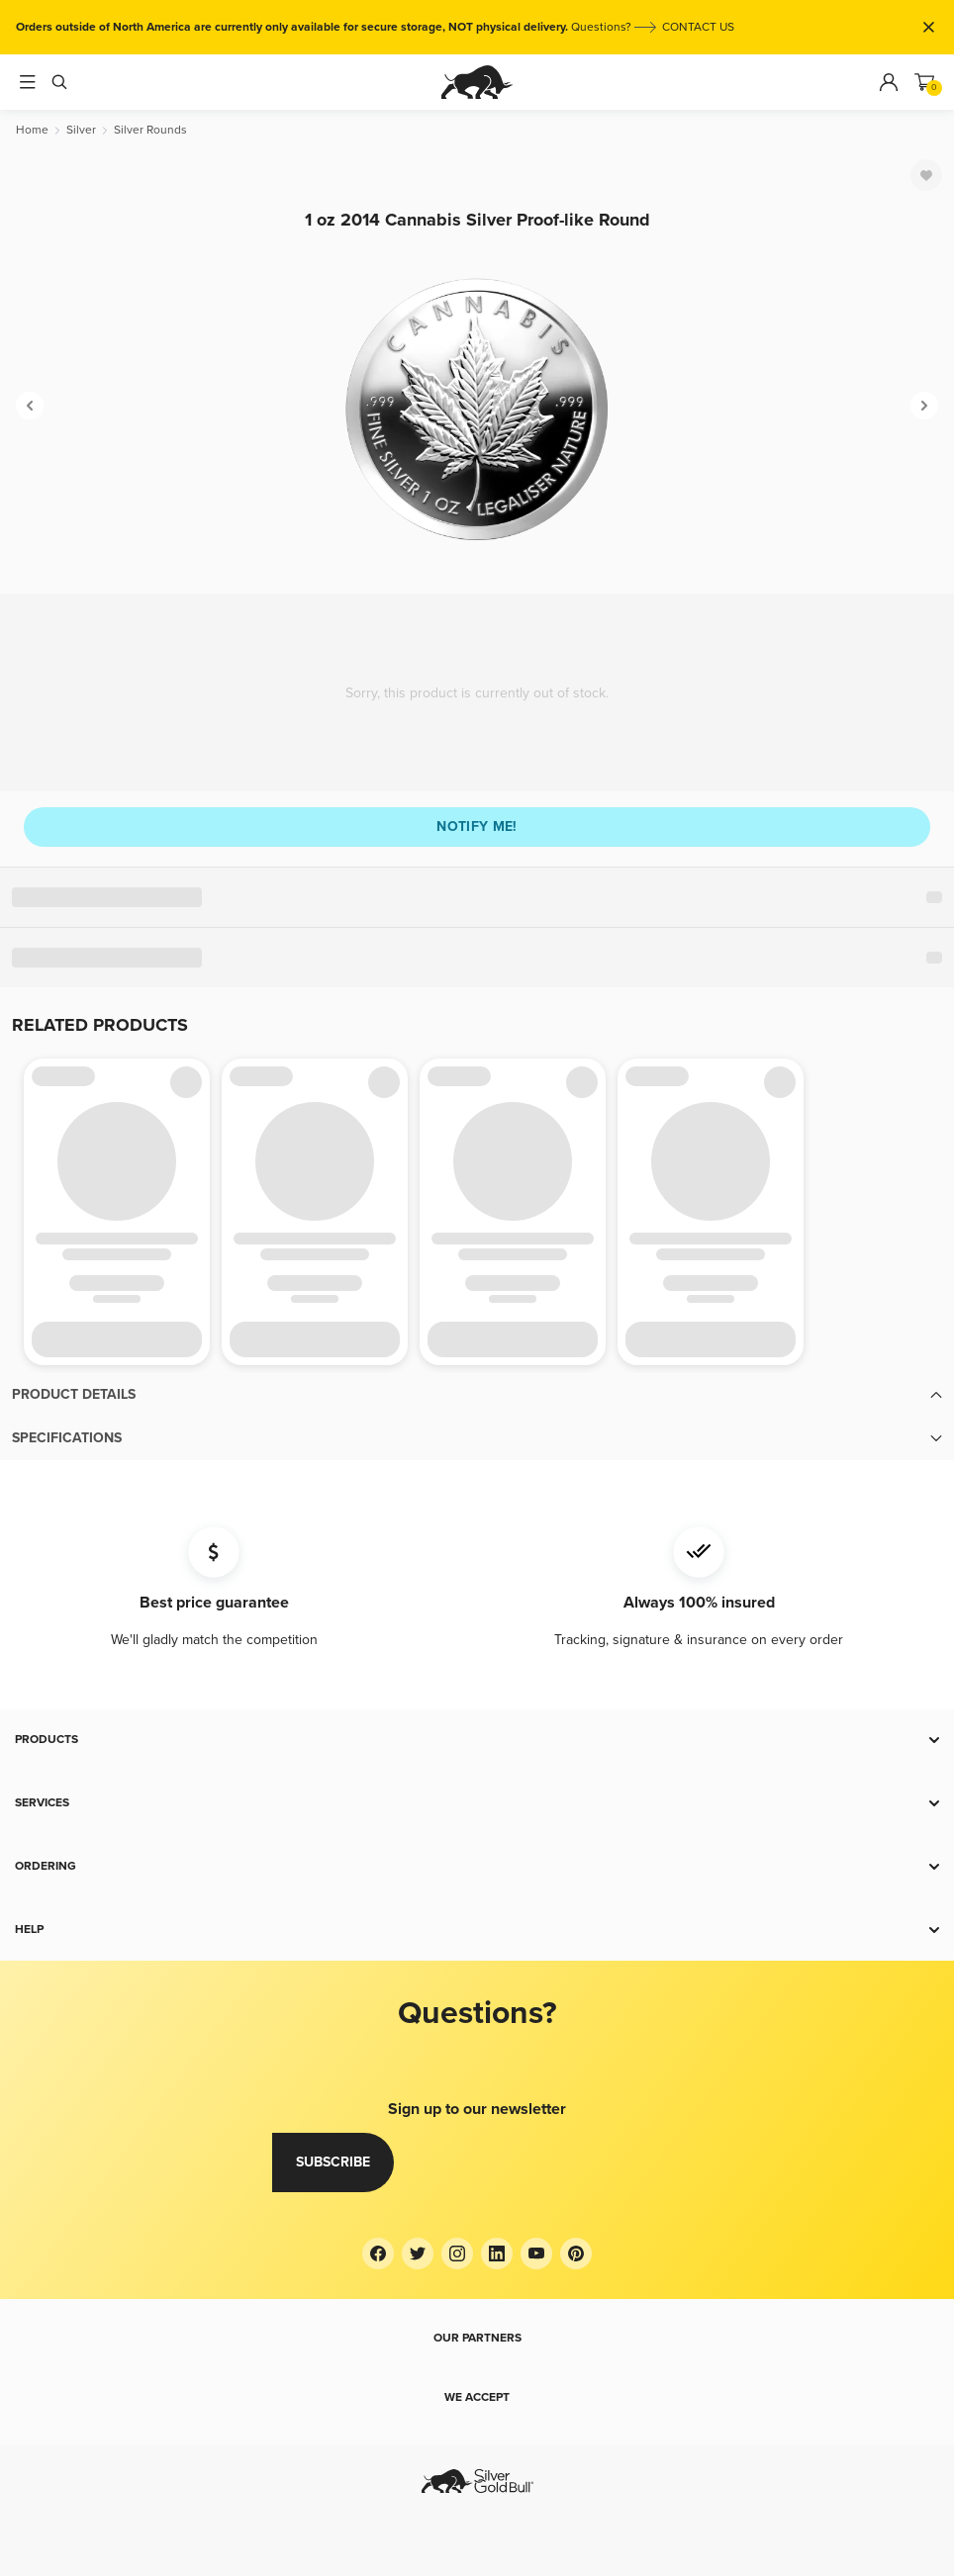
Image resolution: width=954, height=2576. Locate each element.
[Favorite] (926, 175)
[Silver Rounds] (150, 130)
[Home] (32, 130)
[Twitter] (417, 2253)
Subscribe (333, 2162)
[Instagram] (457, 2253)
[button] (477, 1395)
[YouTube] (536, 2253)
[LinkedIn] (497, 2253)
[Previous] (30, 405)
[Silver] (81, 130)
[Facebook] (378, 2253)
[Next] (924, 405)
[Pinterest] (576, 2253)
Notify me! (477, 826)
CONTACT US (698, 27)
